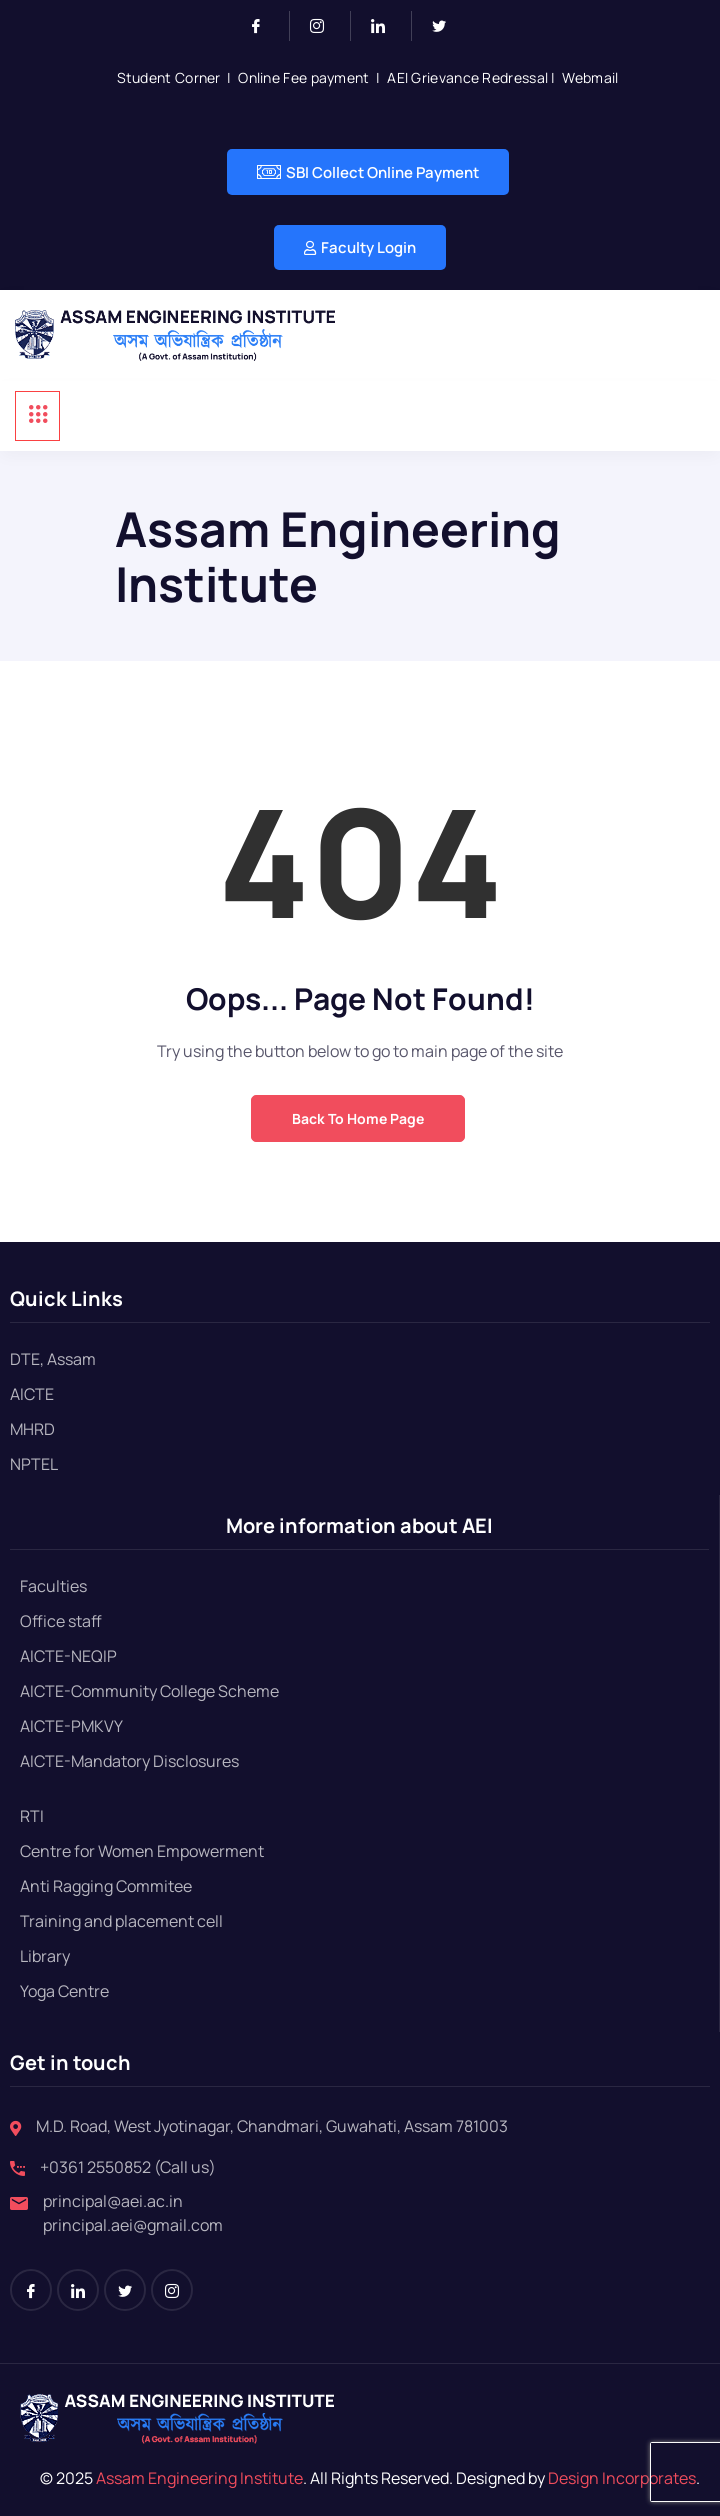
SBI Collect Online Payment (368, 172)
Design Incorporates (620, 2478)
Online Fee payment (303, 77)
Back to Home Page (358, 1118)
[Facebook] (264, 26)
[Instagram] (325, 26)
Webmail (590, 77)
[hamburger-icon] (37, 416)
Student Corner (169, 77)
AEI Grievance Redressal (467, 77)
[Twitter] (447, 26)
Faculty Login (360, 247)
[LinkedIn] (386, 26)
